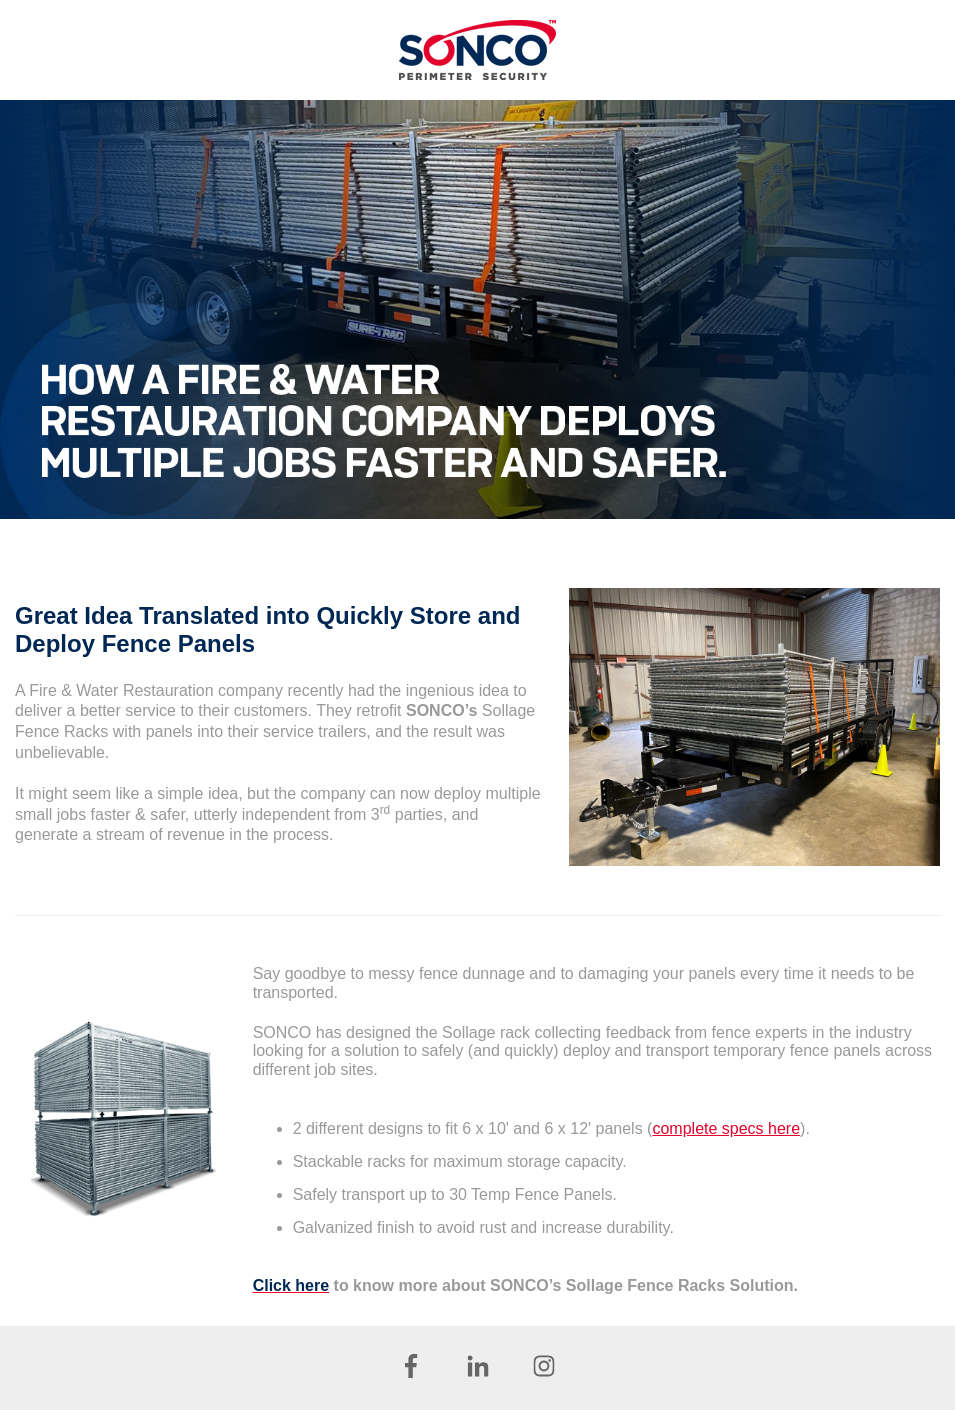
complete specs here (726, 1128)
